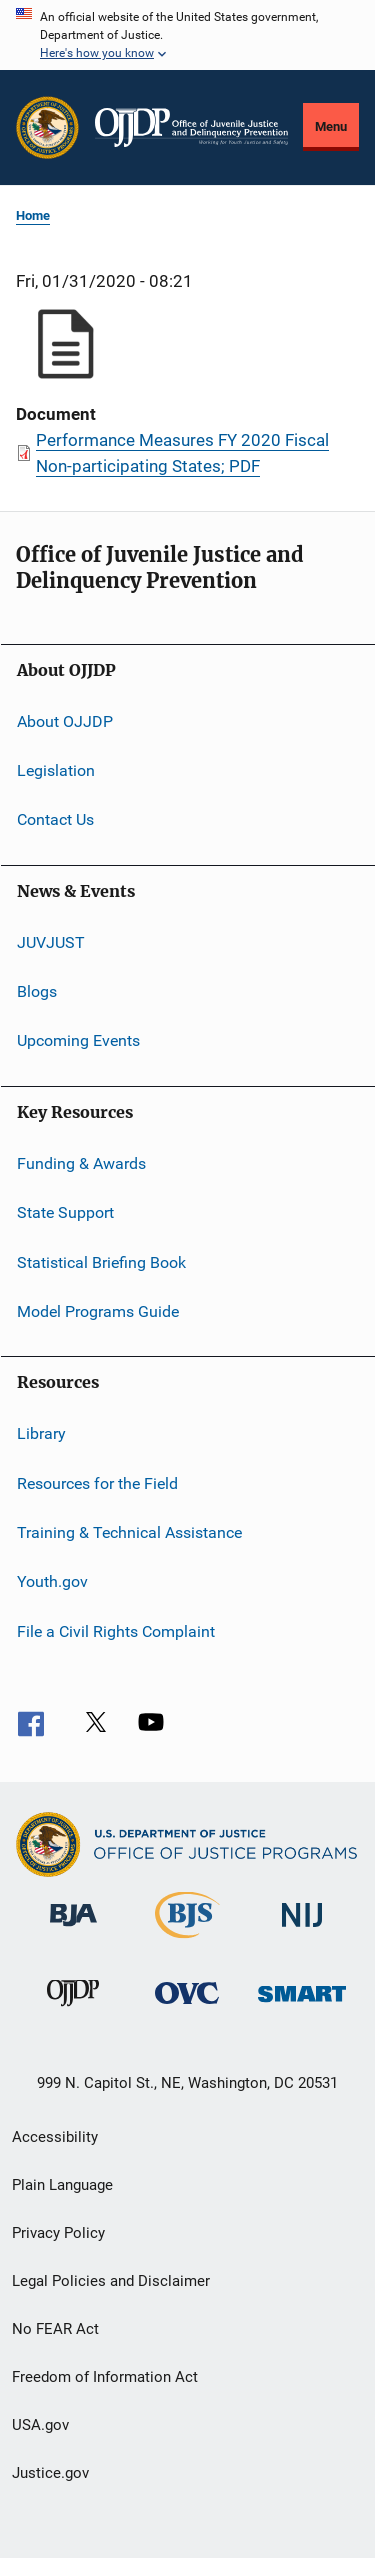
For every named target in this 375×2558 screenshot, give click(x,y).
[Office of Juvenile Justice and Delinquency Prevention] (73, 2010)
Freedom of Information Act (105, 2377)
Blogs (37, 991)
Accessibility (55, 2137)
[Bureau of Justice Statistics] (187, 1942)
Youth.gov (52, 1581)
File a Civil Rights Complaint (116, 1631)
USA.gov (40, 2425)
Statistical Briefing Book (101, 1261)
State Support (65, 1212)
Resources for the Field (97, 1482)
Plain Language (62, 2185)
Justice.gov (50, 2473)
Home (33, 215)
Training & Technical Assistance (129, 1532)
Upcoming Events (78, 1040)
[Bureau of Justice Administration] (73, 1930)
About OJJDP (65, 720)
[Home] (191, 127)
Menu (331, 126)
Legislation (56, 770)
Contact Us (55, 819)
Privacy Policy (58, 2233)
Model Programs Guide (98, 1311)
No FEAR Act (55, 2329)
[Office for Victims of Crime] (187, 2007)
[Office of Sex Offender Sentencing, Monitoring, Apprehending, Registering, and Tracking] (302, 2005)
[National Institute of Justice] (302, 1930)
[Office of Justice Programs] (47, 127)
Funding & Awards (81, 1163)
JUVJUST (51, 942)
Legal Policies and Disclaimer (111, 2281)
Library (41, 1433)
